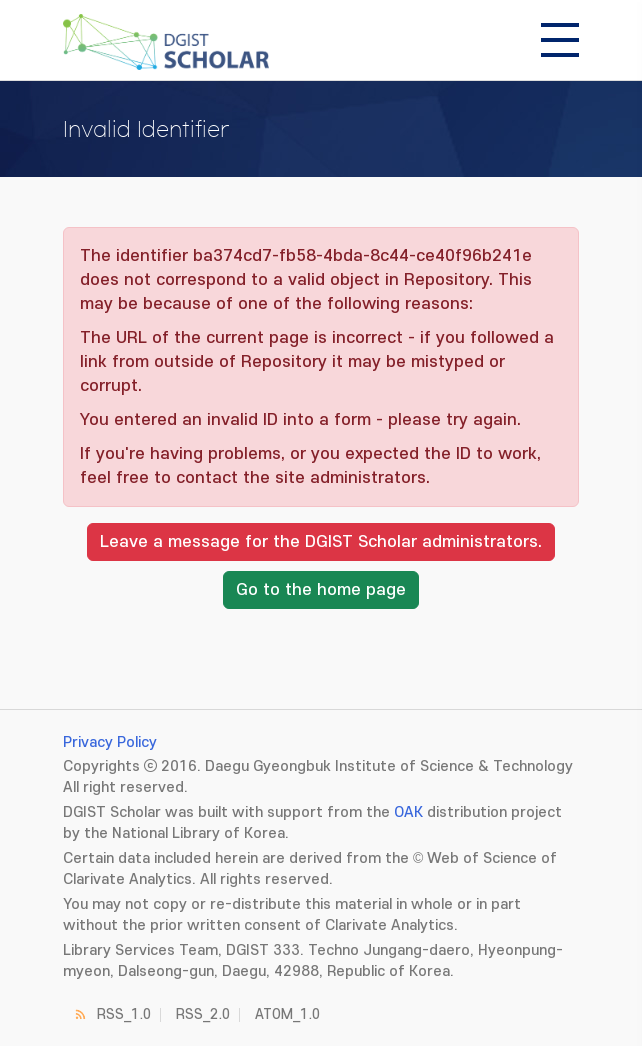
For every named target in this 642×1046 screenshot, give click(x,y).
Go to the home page (321, 590)
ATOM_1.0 (287, 1014)
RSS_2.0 (203, 1014)
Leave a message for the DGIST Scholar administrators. (321, 542)
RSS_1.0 (124, 1014)
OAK (408, 812)
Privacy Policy (110, 742)
